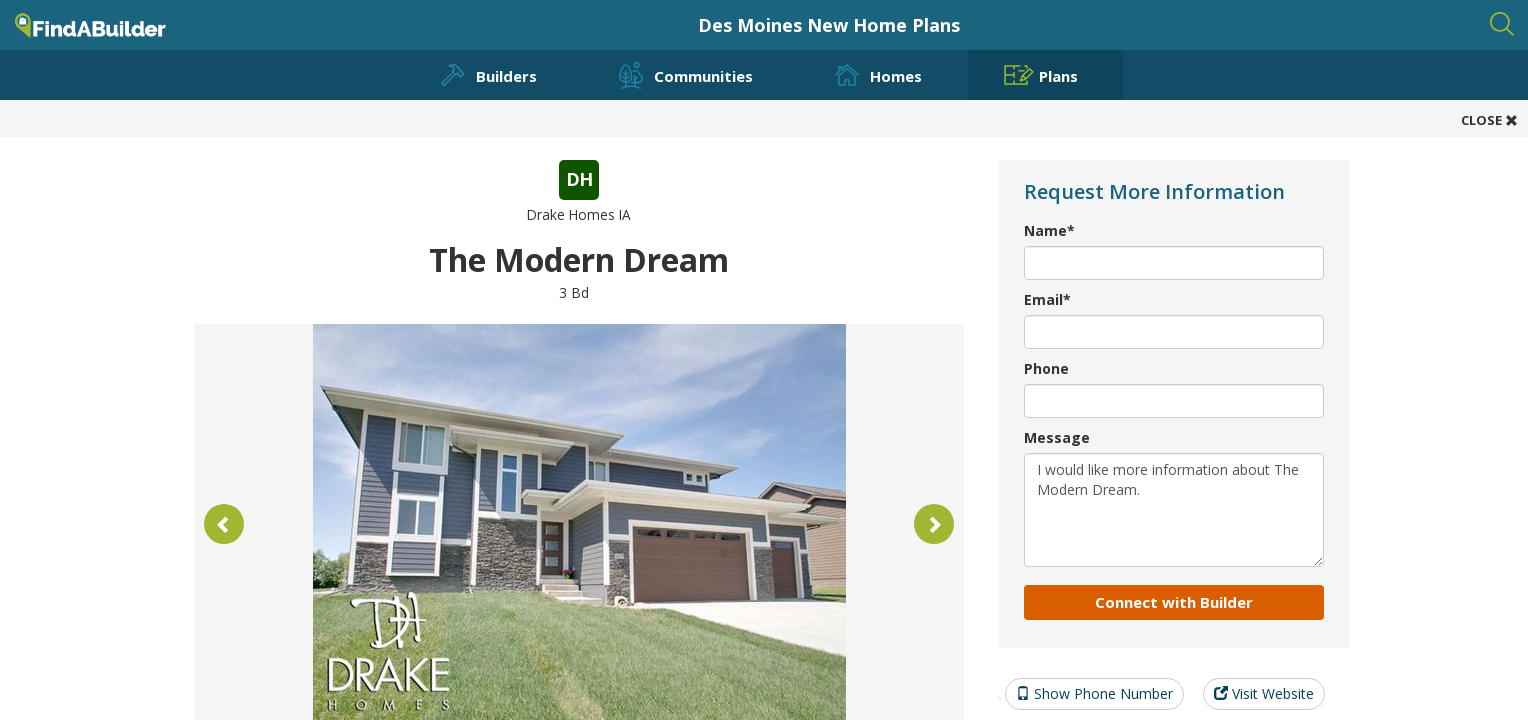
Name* (1049, 230)
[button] (224, 524)
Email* (1047, 299)
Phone (1046, 368)
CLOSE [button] (1489, 120)
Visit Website (1264, 693)
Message (1057, 437)
